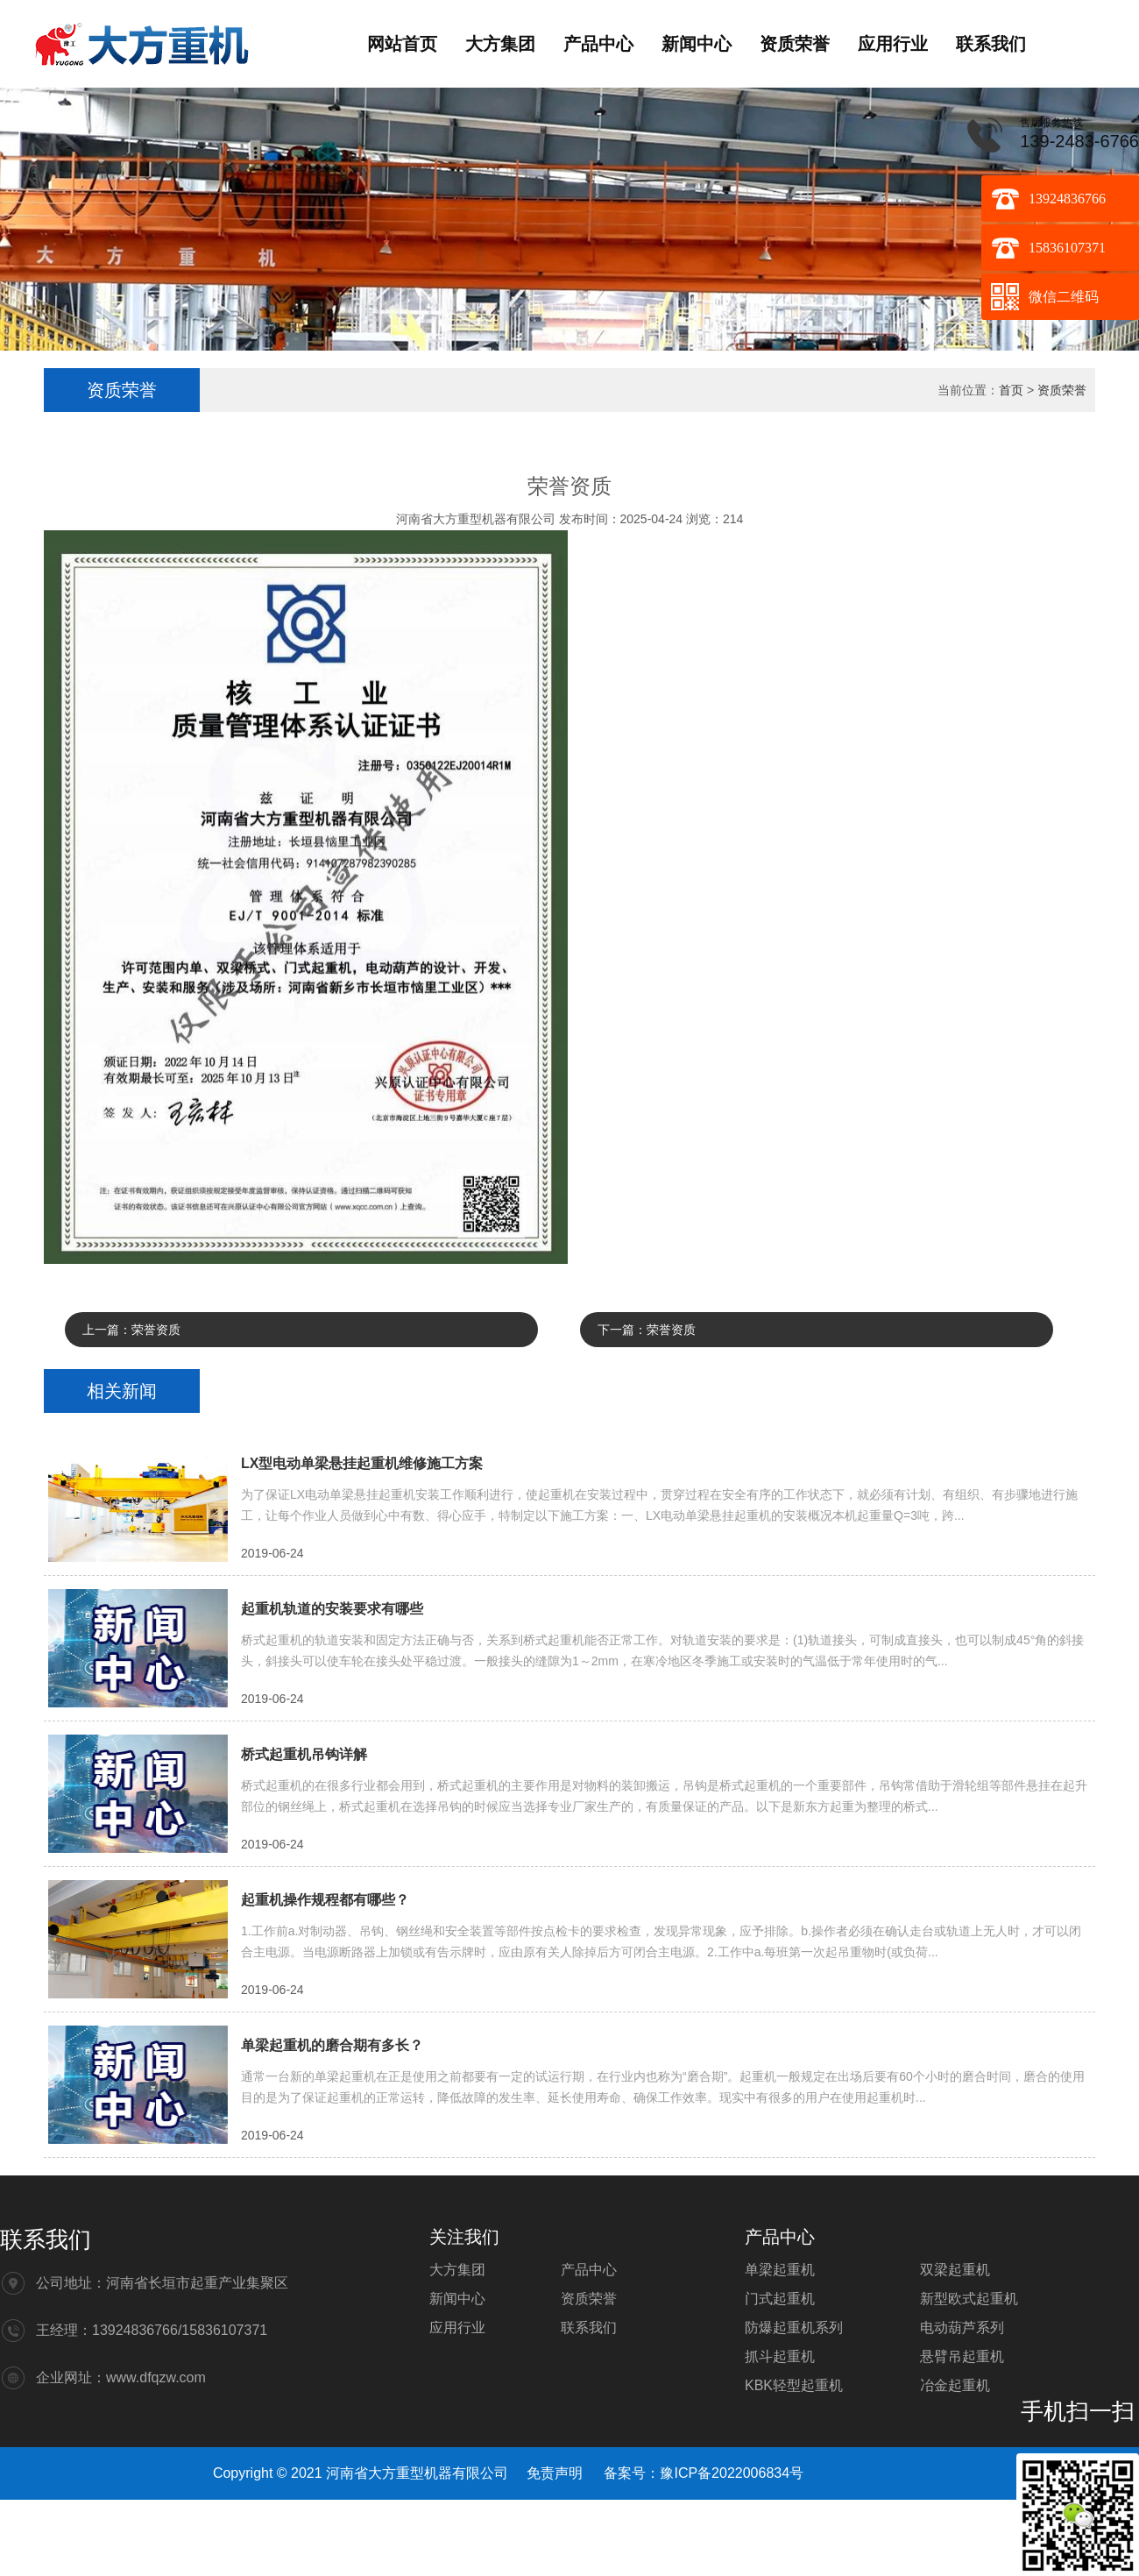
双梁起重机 (955, 2269)
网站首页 (402, 43)
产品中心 (598, 43)
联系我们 (991, 43)
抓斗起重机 (780, 2356)
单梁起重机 (780, 2269)
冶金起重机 (955, 2385)
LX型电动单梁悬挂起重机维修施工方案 (362, 1463)
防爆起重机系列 (794, 2327)
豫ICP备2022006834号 (731, 2473)
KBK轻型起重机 (794, 2385)
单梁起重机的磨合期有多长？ (332, 2045)
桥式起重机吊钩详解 (304, 1754)
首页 (1011, 390)
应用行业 (893, 43)
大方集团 (500, 43)
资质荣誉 (795, 43)
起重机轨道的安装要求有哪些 (332, 1608)
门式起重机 (780, 2298)
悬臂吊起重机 (962, 2356)
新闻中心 (696, 43)
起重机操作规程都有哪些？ (325, 1899)
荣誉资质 (155, 1330)
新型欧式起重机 (969, 2298)
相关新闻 (122, 1391)
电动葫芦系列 (962, 2327)
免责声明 (555, 2473)
